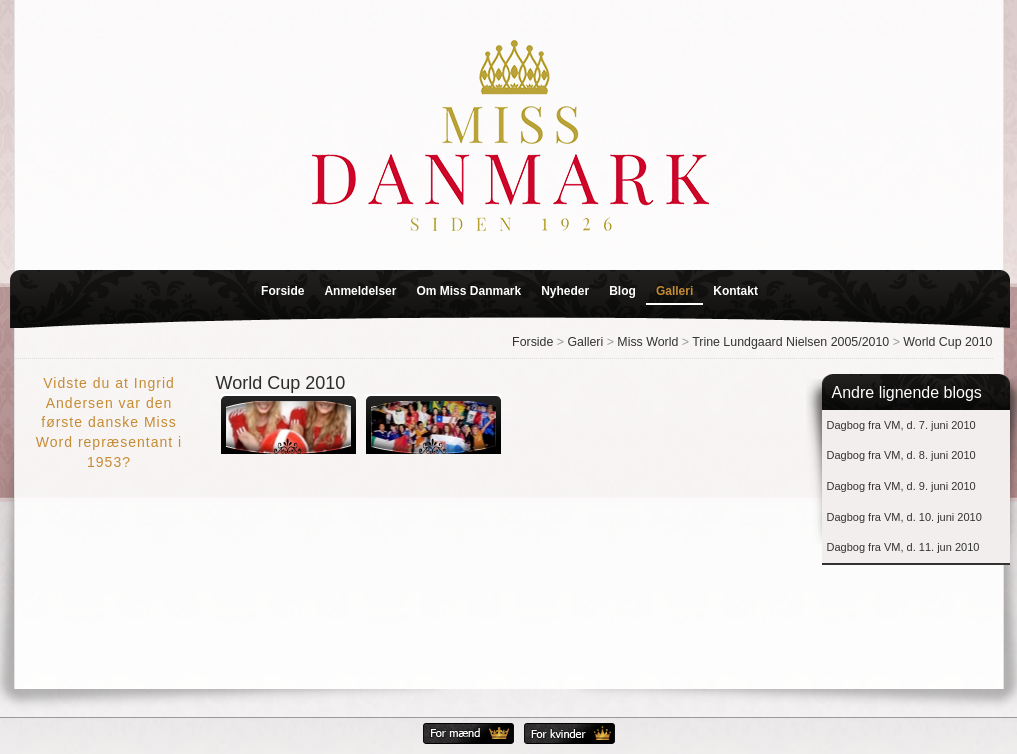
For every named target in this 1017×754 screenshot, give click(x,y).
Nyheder (565, 291)
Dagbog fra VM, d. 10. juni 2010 (904, 517)
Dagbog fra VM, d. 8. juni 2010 (901, 455)
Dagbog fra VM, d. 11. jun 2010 (903, 547)
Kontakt (735, 291)
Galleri (674, 291)
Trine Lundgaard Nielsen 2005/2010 (790, 342)
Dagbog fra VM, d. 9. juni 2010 (901, 486)
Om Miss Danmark (468, 291)
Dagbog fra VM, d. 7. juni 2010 (901, 425)
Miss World (647, 342)
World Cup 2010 (947, 342)
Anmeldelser (360, 291)
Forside (282, 291)
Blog (622, 291)
